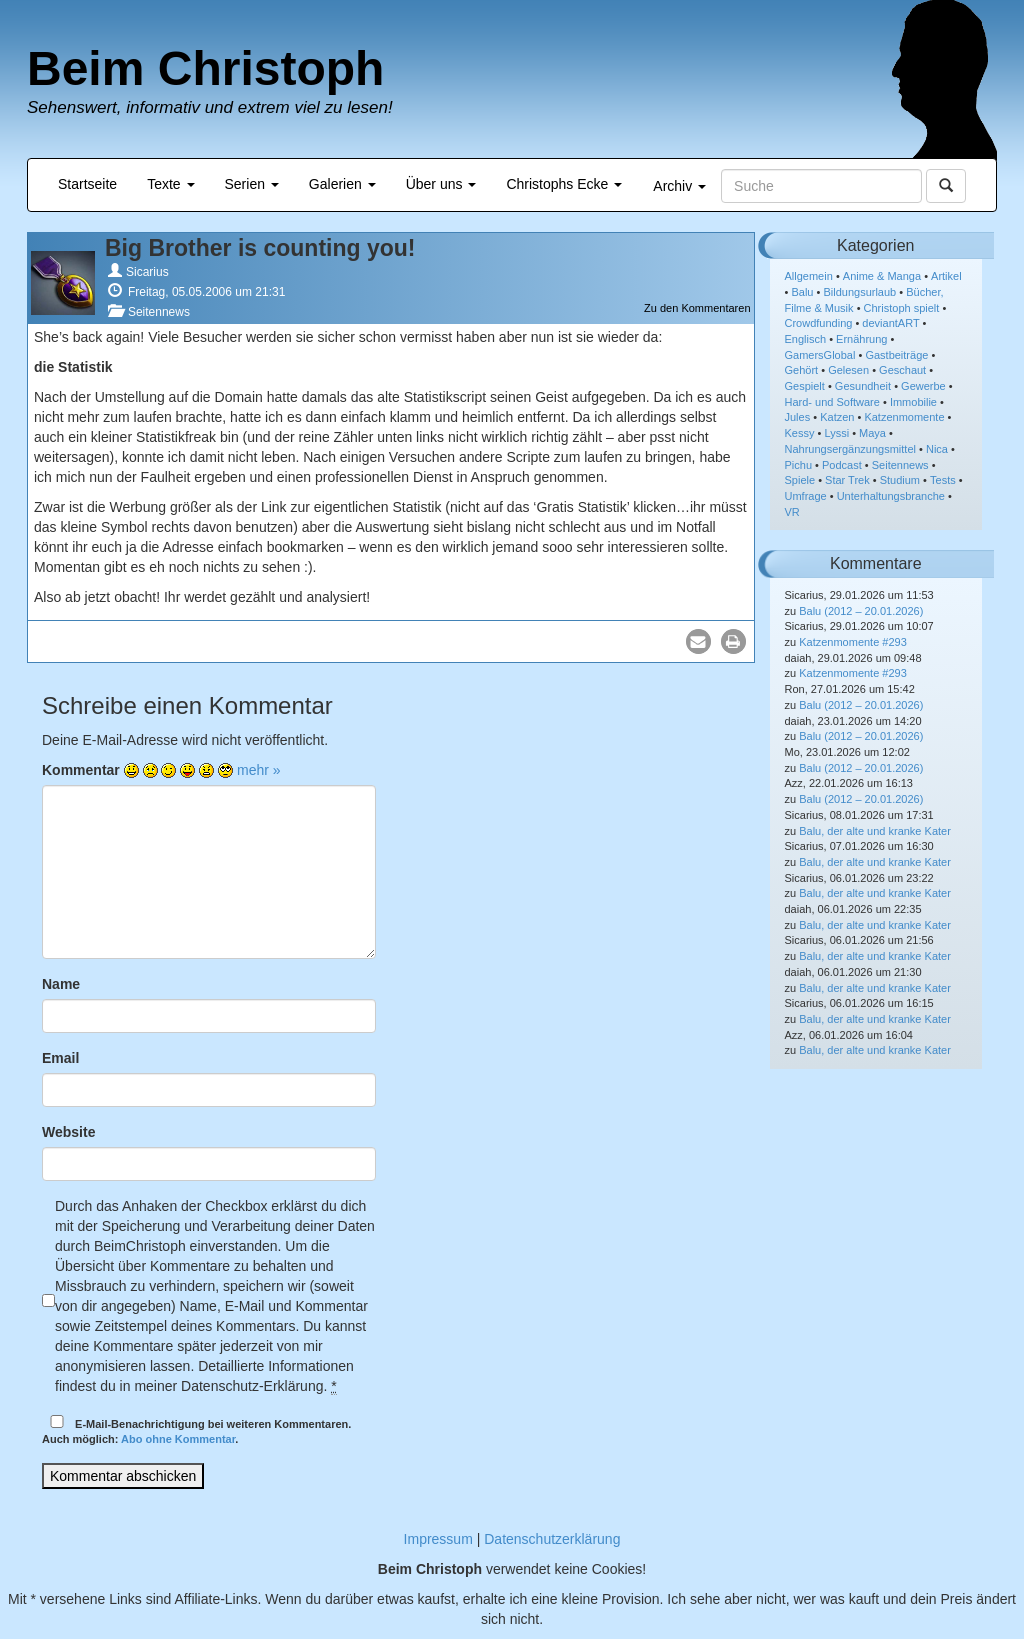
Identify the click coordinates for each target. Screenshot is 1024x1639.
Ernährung (861, 339)
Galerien (342, 184)
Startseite (87, 184)
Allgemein (809, 276)
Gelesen (848, 370)
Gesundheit (863, 386)
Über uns (441, 184)
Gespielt (805, 386)
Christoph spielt (902, 308)
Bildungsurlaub (859, 292)
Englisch (806, 339)
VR (792, 512)
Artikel (946, 276)
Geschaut (902, 370)
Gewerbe (923, 386)
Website (68, 1132)
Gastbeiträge (896, 355)
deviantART (890, 323)
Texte (170, 184)
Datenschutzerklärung (552, 1539)
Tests (943, 480)
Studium (900, 480)
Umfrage (806, 496)
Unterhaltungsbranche (891, 496)
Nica (937, 449)
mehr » (259, 770)
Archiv (679, 186)
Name (61, 984)
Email (60, 1058)
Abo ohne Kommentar (178, 1439)
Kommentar (81, 770)
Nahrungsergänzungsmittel (850, 449)
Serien (252, 184)
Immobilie (913, 402)
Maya (872, 433)
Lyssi (836, 433)
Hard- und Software (832, 402)
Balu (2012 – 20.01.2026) (861, 611)
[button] (698, 641)
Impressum (438, 1539)
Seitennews (159, 312)
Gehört (802, 370)
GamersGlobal (820, 355)
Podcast (842, 465)
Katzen (837, 417)
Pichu (799, 465)
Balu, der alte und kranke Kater (875, 831)
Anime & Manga (882, 276)
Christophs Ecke (564, 184)
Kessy (800, 433)
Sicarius (147, 272)
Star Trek (847, 480)
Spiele (800, 480)
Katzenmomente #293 (853, 642)
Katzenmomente (904, 417)
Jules (798, 417)
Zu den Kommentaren (697, 308)
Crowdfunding (819, 323)
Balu (802, 292)
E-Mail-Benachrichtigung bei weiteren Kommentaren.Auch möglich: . (196, 1430)
